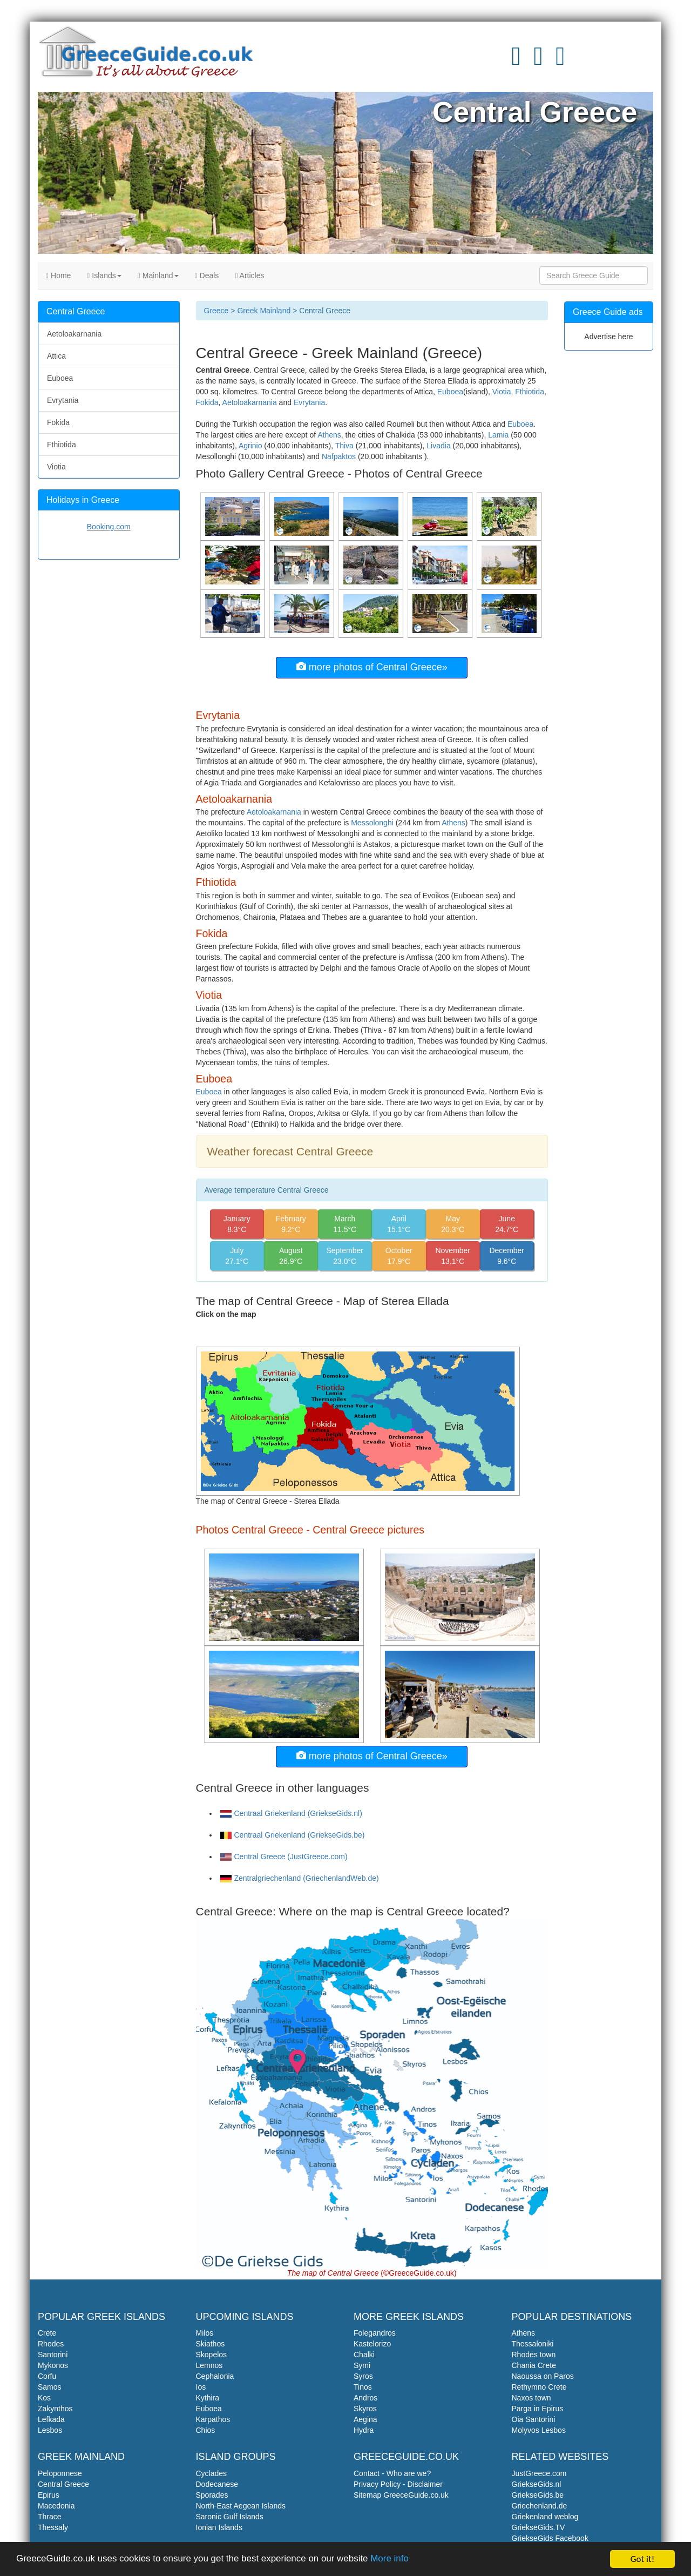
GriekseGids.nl (536, 2484)
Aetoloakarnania (249, 402)
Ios (201, 2387)
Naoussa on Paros (543, 2376)
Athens (329, 435)
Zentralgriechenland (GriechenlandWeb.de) (299, 1878)
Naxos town (531, 2397)
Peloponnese (60, 2473)
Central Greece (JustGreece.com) (284, 1856)
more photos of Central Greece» (372, 666)
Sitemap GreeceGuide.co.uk (401, 2495)
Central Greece (63, 2484)
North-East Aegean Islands (241, 2505)
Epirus (48, 2495)
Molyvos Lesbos (539, 2430)
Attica (56, 356)
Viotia (501, 391)
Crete (47, 2333)
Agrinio (250, 445)
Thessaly (53, 2527)
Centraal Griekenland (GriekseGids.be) (292, 1835)
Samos (50, 2387)
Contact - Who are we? (392, 2473)
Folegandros (375, 2333)
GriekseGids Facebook (550, 2538)
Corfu (47, 2376)
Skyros (365, 2408)
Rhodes (51, 2343)
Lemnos (209, 2365)
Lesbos (50, 2430)
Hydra (364, 2430)
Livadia (438, 445)
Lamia (498, 435)
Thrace (50, 2516)
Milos (205, 2333)
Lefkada (51, 2419)
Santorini (52, 2354)
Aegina (365, 2419)
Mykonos (53, 2365)
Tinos (363, 2387)
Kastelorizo (372, 2343)
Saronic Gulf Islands (229, 2516)
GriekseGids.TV (538, 2527)
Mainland (158, 275)
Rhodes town (534, 2354)
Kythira (208, 2397)
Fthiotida (529, 391)
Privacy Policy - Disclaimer (398, 2484)
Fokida (207, 402)
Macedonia (56, 2505)
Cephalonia (215, 2376)
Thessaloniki (533, 2343)
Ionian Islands (219, 2527)
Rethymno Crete (539, 2387)
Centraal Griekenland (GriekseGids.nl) (291, 1813)
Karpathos (213, 2419)
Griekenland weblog (545, 2516)
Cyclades (211, 2473)
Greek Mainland (263, 310)
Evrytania (309, 402)
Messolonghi (372, 822)
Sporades (212, 2495)
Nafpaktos (339, 456)
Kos (44, 2397)
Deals (207, 275)
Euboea (450, 391)
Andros (365, 2397)
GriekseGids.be (538, 2495)
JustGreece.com (539, 2473)
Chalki (364, 2354)
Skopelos (211, 2354)
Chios (205, 2430)
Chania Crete (534, 2365)
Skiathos (210, 2343)
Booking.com (109, 526)
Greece (216, 310)
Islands (104, 275)
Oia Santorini (533, 2419)
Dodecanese (217, 2484)
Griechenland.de (539, 2505)
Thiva (344, 445)
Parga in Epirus (538, 2408)
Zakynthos (55, 2408)
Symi (362, 2365)
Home (58, 275)
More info (391, 2560)
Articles (249, 275)
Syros (363, 2376)
